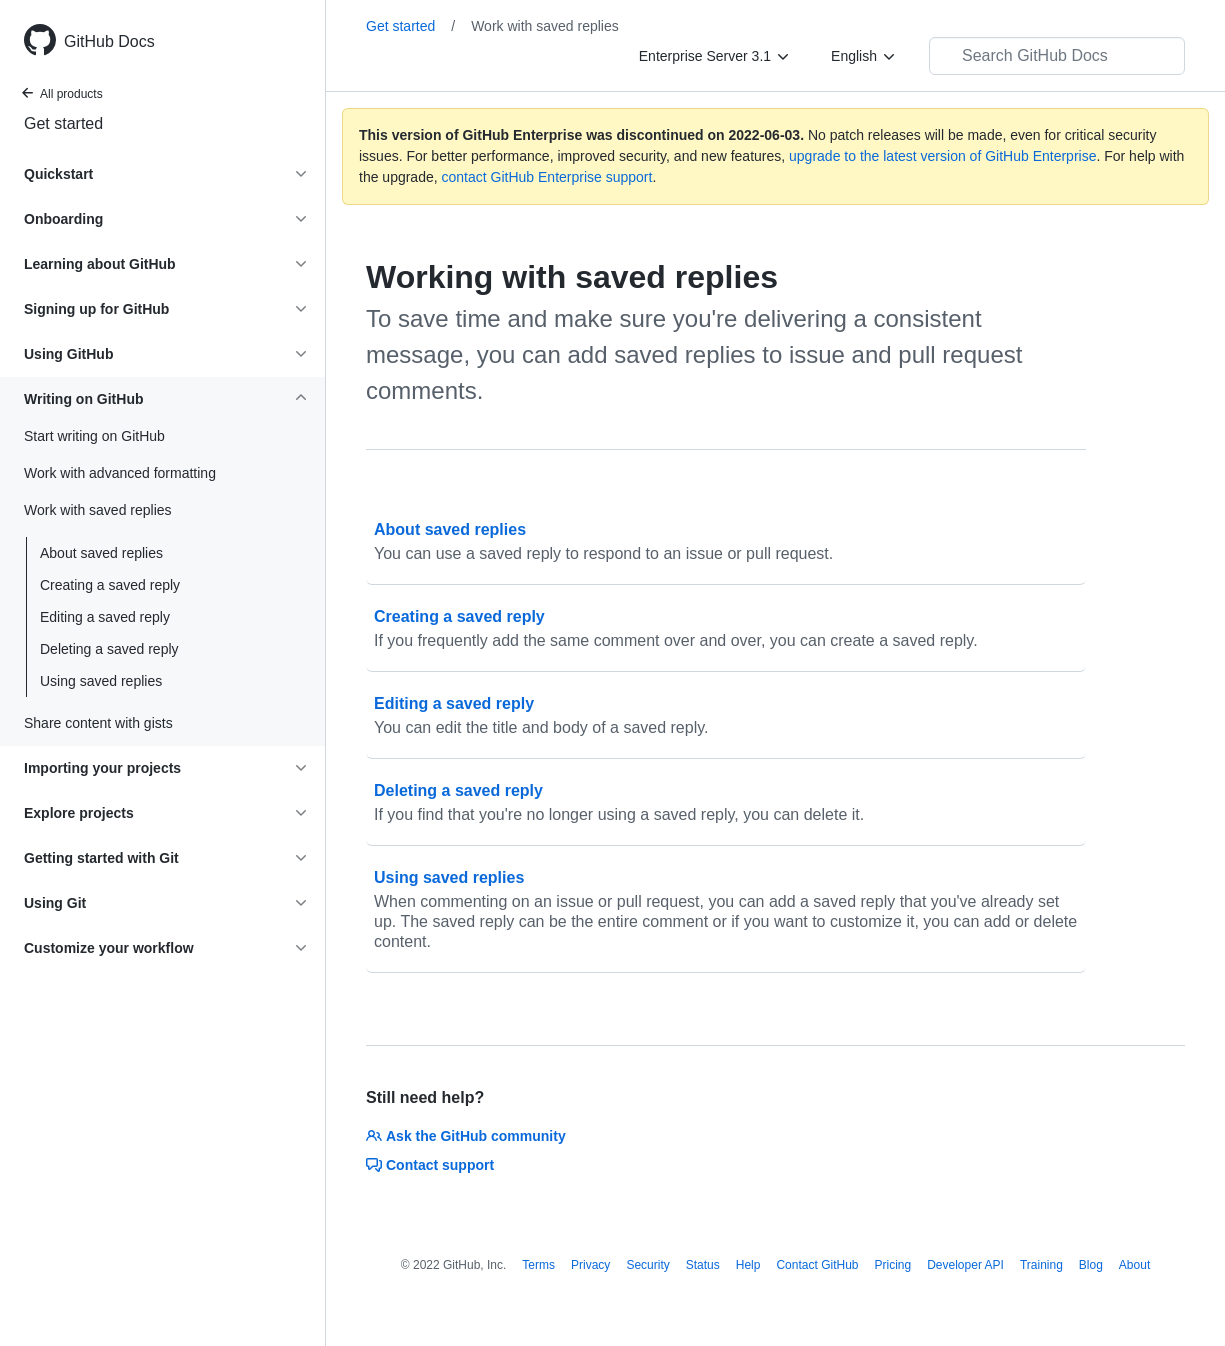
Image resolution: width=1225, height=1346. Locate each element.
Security (647, 1265)
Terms (538, 1265)
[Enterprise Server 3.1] (715, 56)
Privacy (590, 1265)
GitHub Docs (109, 41)
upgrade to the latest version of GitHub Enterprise (942, 156)
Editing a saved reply (105, 617)
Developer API (965, 1265)
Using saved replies (101, 681)
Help (748, 1265)
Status (703, 1265)
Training (1041, 1265)
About (1134, 1265)
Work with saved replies (545, 26)
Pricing (893, 1265)
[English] (864, 56)
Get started (63, 123)
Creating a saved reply (110, 585)
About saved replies (101, 553)
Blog (1091, 1265)
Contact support (430, 1165)
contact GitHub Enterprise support (547, 177)
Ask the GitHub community (466, 1136)
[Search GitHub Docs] (1057, 56)
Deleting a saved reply (109, 649)
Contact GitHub (817, 1265)
